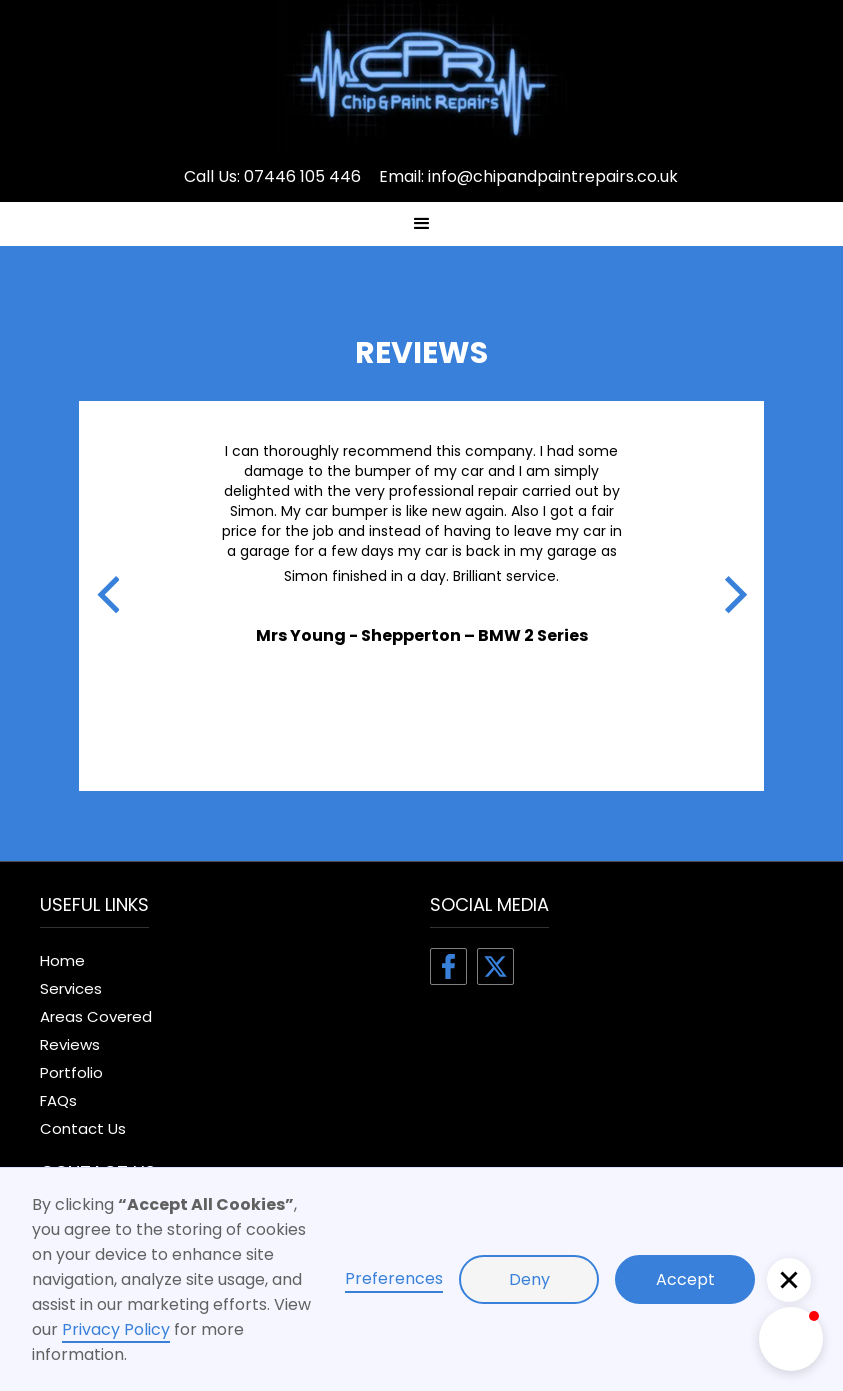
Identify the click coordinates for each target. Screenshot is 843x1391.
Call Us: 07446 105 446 (272, 176)
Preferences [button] (394, 1278)
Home (62, 960)
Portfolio (71, 1072)
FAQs (58, 1100)
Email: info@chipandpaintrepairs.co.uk (528, 176)
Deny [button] (529, 1279)
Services (71, 988)
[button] (422, 224)
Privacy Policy (116, 1329)
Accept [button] (685, 1279)
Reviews (70, 1044)
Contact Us (83, 1128)
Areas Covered (96, 1016)
